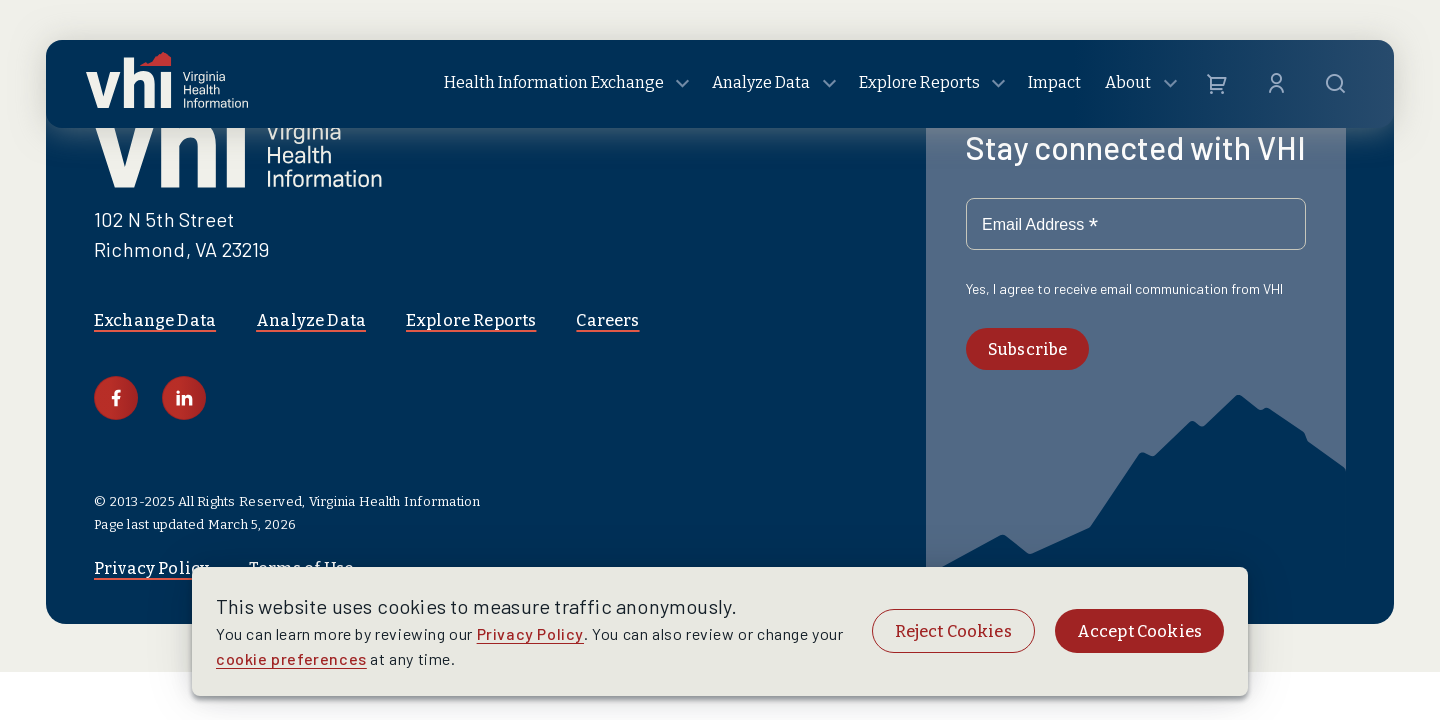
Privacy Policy (530, 633)
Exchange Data (155, 320)
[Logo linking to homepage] (167, 84)
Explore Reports (471, 320)
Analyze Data (311, 320)
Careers (607, 320)
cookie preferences (291, 658)
